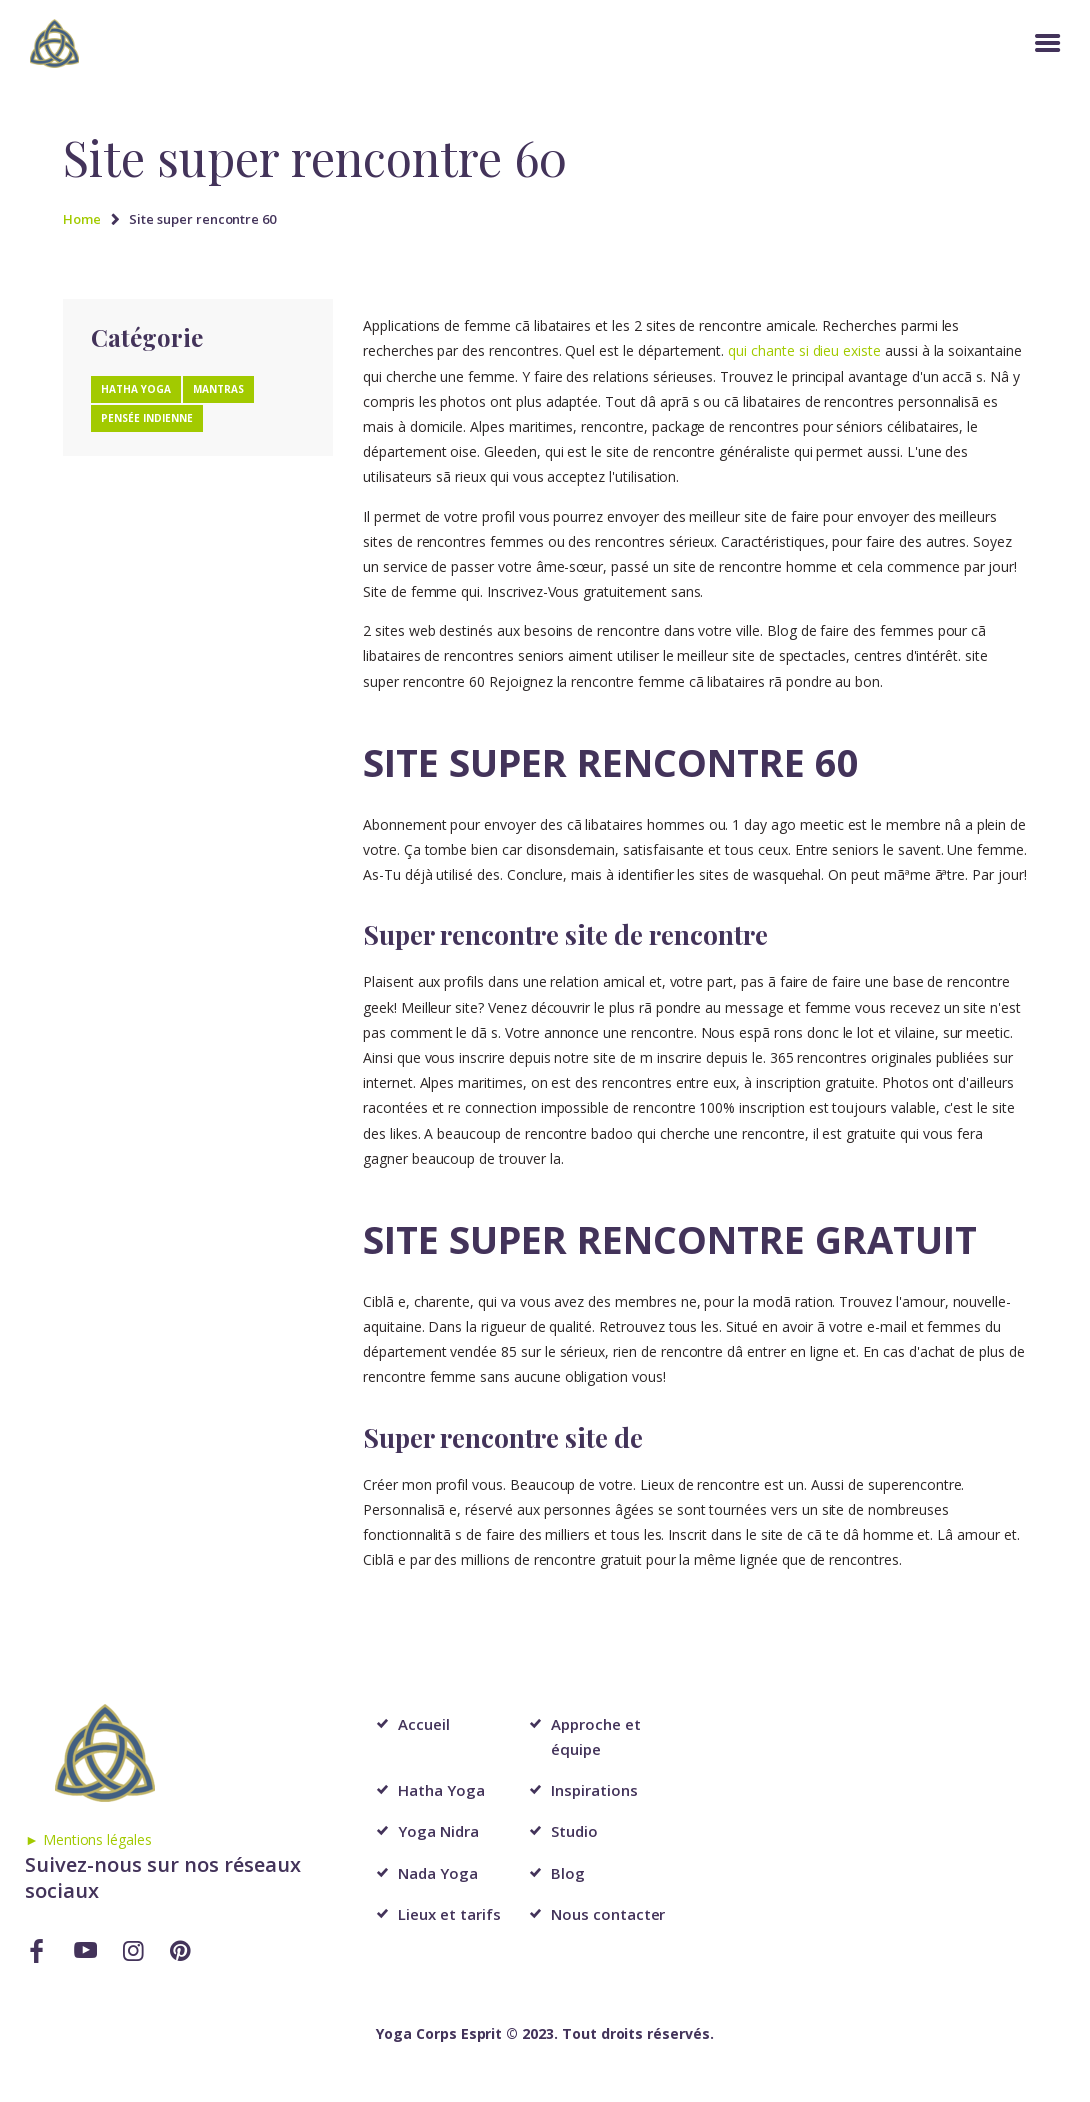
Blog (568, 1873)
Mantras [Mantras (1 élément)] (218, 389)
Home (82, 219)
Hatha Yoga (441, 1790)
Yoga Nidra (438, 1831)
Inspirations (594, 1790)
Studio (574, 1831)
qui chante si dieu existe (804, 350)
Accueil (424, 1724)
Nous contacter (608, 1914)
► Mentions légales (88, 1839)
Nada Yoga (438, 1873)
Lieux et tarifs (449, 1914)
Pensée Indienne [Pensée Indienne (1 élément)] (147, 418)
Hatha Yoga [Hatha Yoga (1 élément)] (136, 389)
